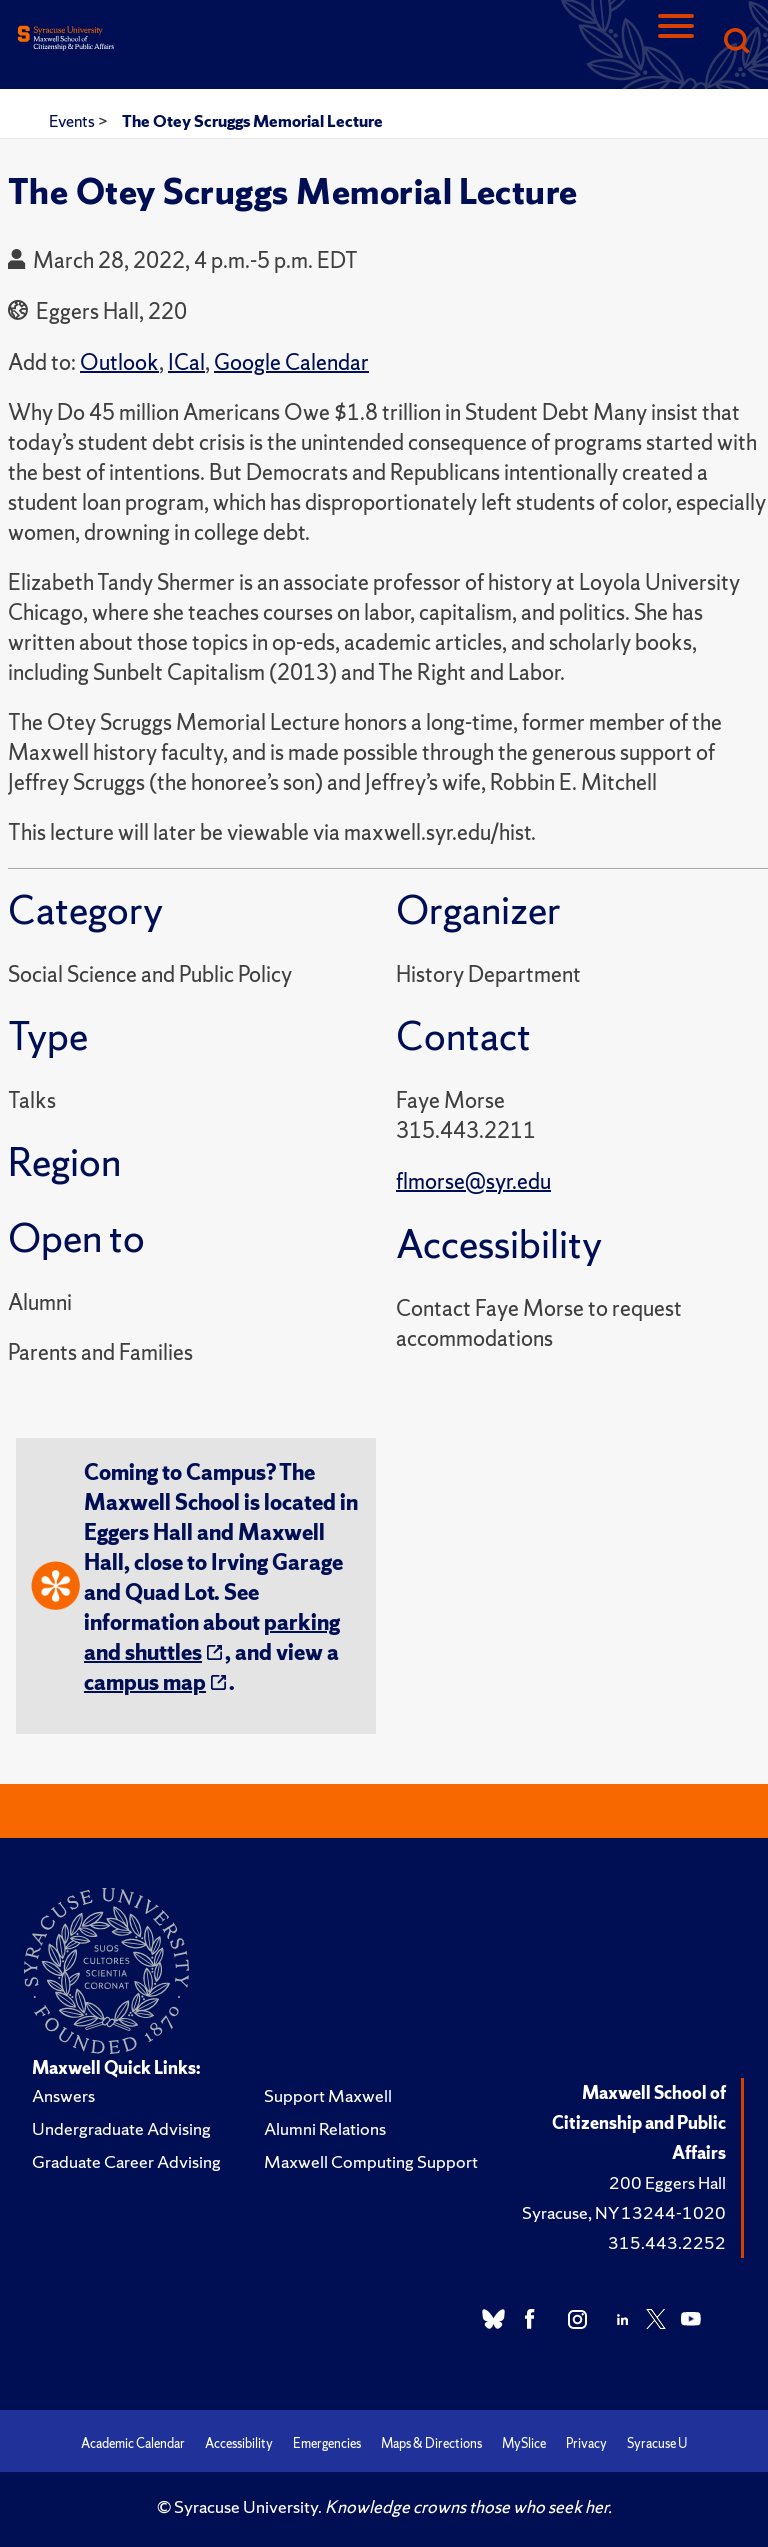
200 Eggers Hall (667, 2182)
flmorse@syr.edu (473, 1181)
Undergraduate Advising (121, 2128)
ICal (186, 362)
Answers (63, 2095)
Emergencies (327, 2443)
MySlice (524, 2443)
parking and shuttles (212, 1637)
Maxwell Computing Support (371, 2161)
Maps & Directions (431, 2443)
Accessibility (239, 2443)
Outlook (119, 362)
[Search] (736, 42)
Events (73, 121)
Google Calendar (291, 362)
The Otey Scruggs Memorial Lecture (252, 121)
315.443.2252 (667, 2242)
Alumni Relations (325, 2128)
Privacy (586, 2443)
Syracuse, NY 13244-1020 (624, 2212)
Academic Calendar (133, 2443)
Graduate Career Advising (126, 2161)
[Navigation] (676, 42)
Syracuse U (657, 2443)
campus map (145, 1682)
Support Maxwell (328, 2095)
